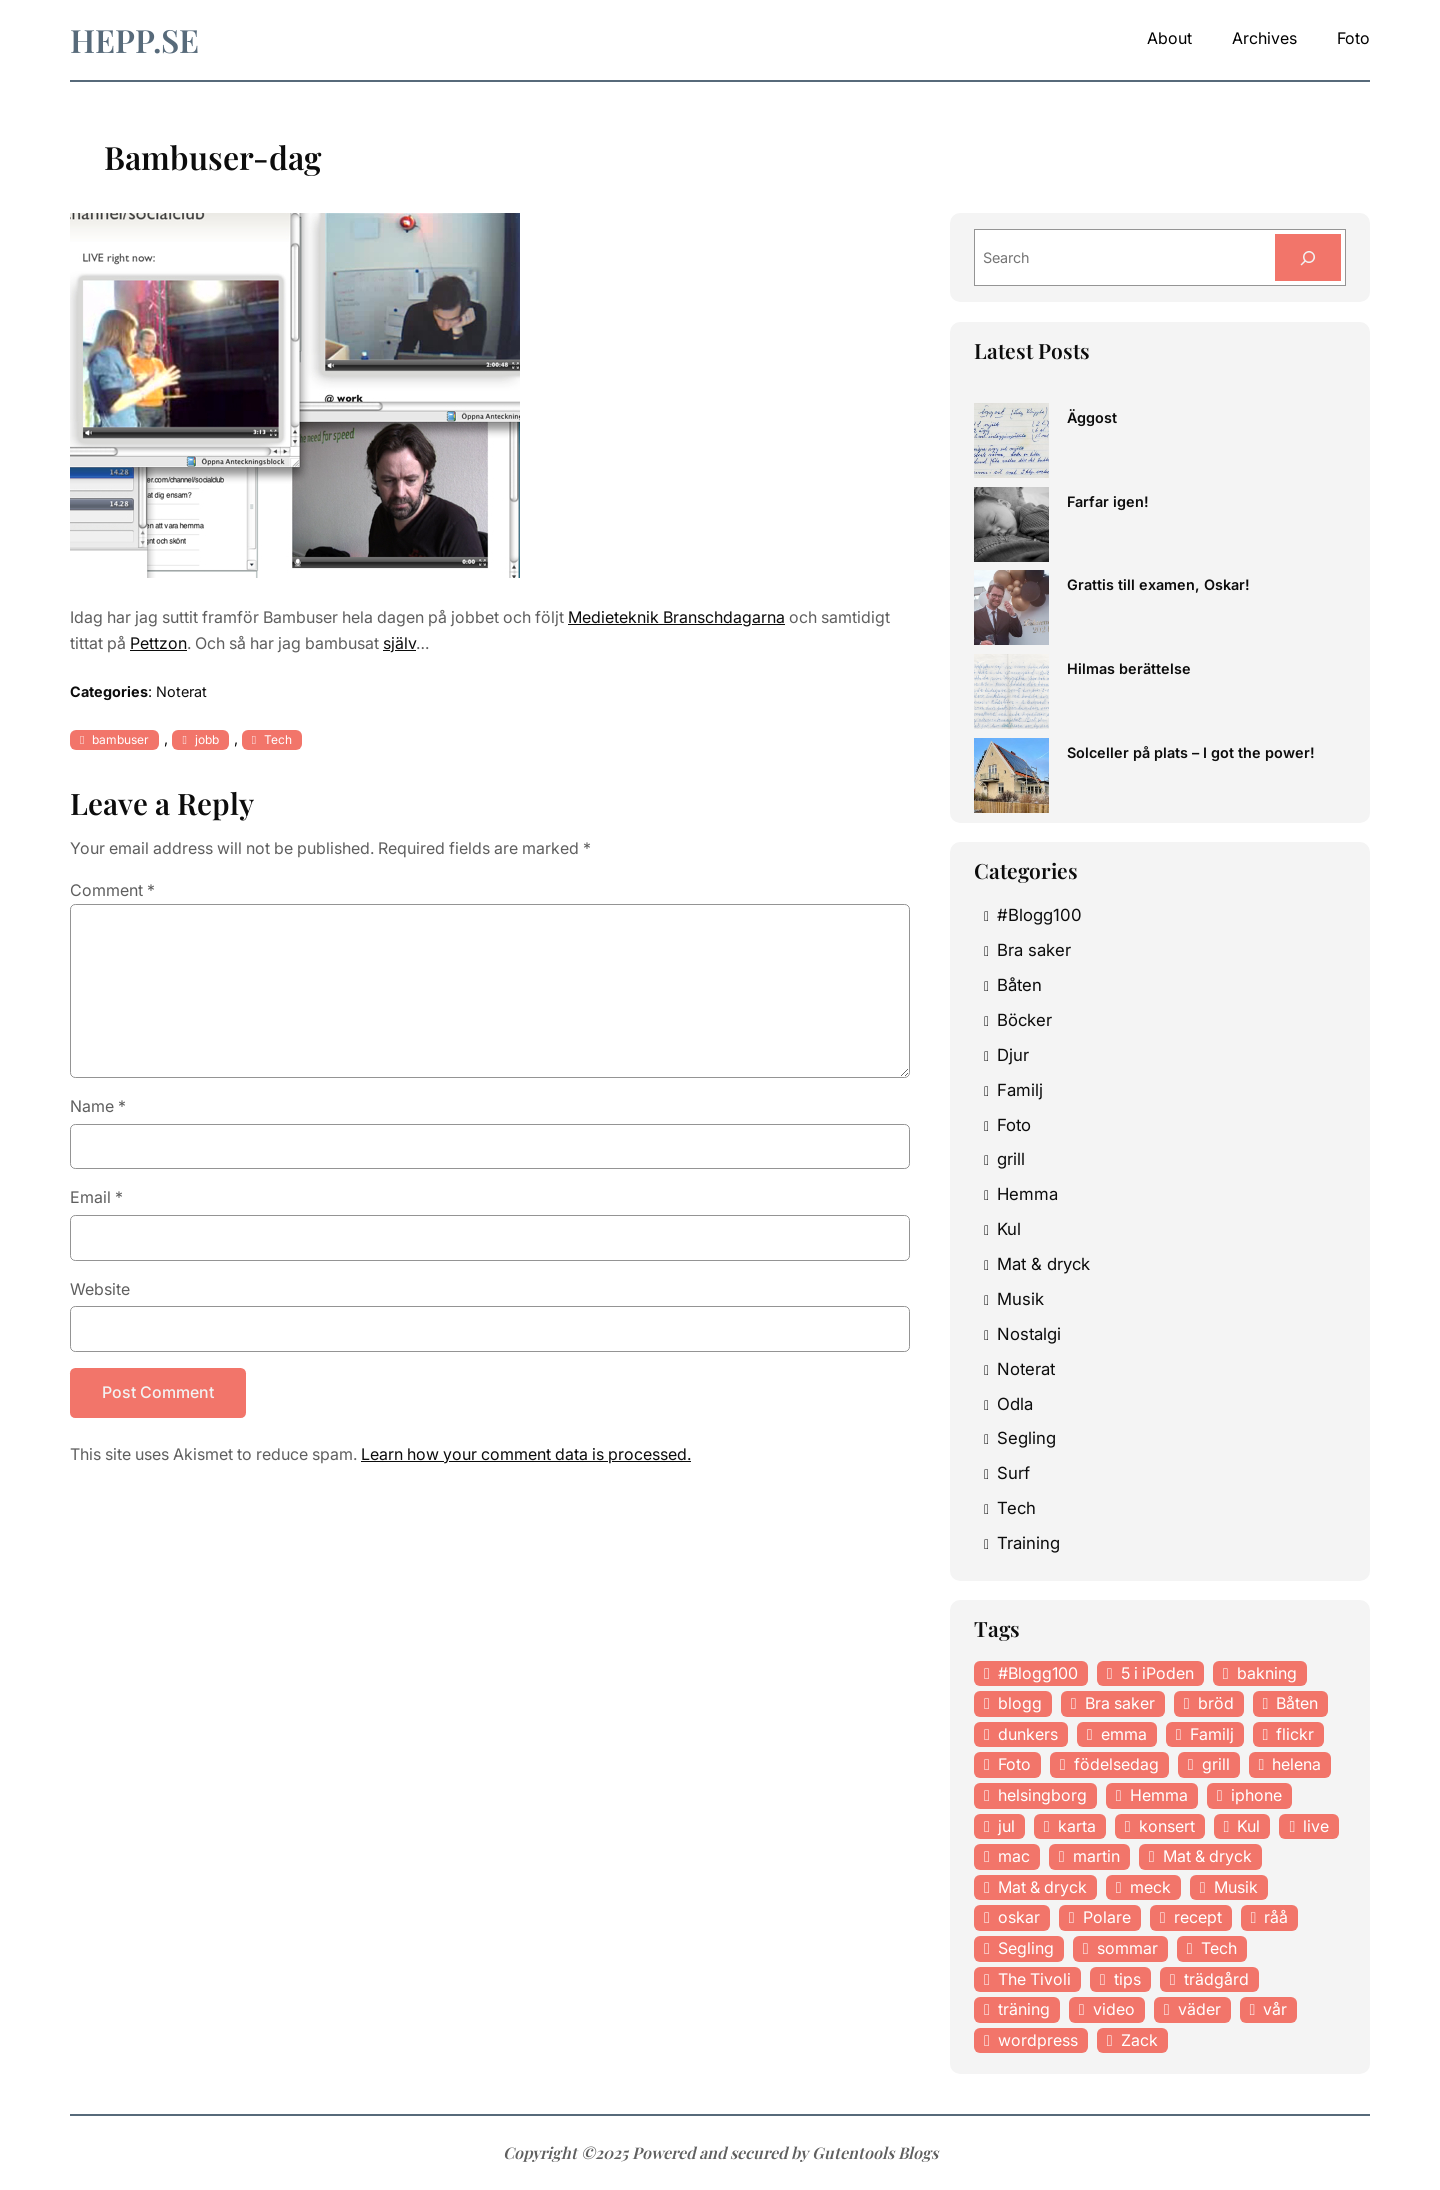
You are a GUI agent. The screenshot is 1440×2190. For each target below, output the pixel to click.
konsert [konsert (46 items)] (1167, 1826)
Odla (1015, 1404)
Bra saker (1034, 950)
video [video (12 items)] (1114, 2009)
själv (399, 643)
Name (98, 1106)
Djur (1013, 1055)
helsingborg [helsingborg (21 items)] (1042, 1795)
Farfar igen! (1108, 501)
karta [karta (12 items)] (1077, 1826)
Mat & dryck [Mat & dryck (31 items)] (1042, 1887)
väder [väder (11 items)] (1199, 2009)
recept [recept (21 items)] (1198, 1917)
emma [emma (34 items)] (1124, 1734)
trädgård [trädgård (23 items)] (1216, 1979)
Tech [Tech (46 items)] (1219, 1948)
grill (1011, 1159)
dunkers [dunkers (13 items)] (1028, 1734)
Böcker (1024, 1020)
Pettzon (158, 643)
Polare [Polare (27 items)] (1107, 1917)
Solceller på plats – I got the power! (1191, 752)
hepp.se (134, 39)
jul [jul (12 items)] (1006, 1826)
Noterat (181, 691)
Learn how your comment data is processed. (526, 1454)
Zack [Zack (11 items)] (1139, 2040)
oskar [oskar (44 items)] (1019, 1917)
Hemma (1027, 1194)
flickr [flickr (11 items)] (1295, 1734)
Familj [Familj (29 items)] (1212, 1734)
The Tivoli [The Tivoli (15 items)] (1034, 1979)
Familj (1020, 1090)
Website (100, 1289)
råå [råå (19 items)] (1276, 1917)
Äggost (1092, 417)
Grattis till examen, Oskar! (1158, 584)
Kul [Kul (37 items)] (1248, 1826)
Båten (1019, 985)
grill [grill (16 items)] (1216, 1764)
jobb (207, 739)
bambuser (120, 739)
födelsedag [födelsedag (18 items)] (1116, 1764)
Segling (1026, 1438)
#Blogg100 (1039, 915)
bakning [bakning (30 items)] (1267, 1673)
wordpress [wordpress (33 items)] (1038, 2040)
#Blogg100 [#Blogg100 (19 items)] (1038, 1673)
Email (96, 1197)
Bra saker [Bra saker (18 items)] (1120, 1703)
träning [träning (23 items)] (1024, 2009)
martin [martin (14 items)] (1096, 1856)
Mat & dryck (1043, 1264)
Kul (1009, 1229)
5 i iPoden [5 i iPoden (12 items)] (1157, 1673)
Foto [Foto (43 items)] (1014, 1764)
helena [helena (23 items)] (1296, 1764)
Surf (1013, 1473)
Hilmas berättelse (1129, 668)
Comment (112, 890)
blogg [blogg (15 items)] (1020, 1703)
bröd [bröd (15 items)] (1216, 1703)
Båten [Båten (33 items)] (1297, 1703)
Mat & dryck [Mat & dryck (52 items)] (1207, 1856)
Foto (1014, 1125)
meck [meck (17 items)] (1150, 1887)
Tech (278, 739)
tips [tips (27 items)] (1127, 1979)
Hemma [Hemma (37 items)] (1159, 1795)
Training (1028, 1543)
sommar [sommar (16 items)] (1127, 1948)
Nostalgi (1029, 1334)
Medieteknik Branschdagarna (676, 617)
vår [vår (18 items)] (1275, 2009)
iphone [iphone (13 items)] (1256, 1795)
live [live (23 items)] (1316, 1826)
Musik (1020, 1299)
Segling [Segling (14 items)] (1026, 1948)
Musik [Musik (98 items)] (1236, 1887)
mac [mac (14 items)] (1014, 1856)
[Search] (1308, 257)
